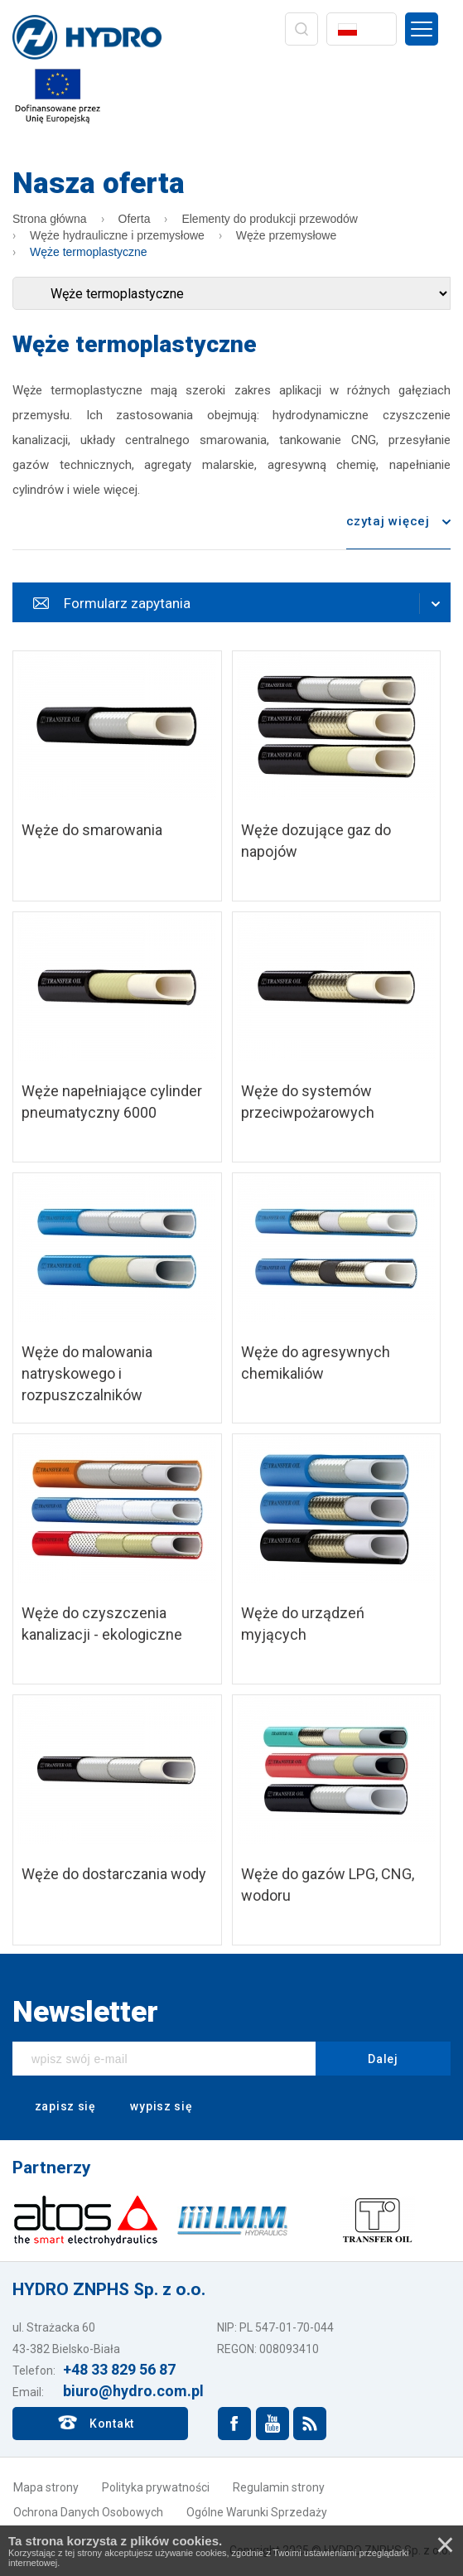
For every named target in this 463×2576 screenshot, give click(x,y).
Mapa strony (46, 2487)
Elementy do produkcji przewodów (269, 218)
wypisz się (151, 2107)
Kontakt (111, 2423)
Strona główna (49, 218)
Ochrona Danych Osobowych (88, 2512)
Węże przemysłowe (286, 235)
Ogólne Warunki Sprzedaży (256, 2512)
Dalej (383, 2059)
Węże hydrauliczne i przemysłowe (117, 235)
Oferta (134, 218)
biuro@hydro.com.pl (133, 2391)
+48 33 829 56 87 (119, 2369)
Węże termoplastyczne (88, 252)
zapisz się (54, 2107)
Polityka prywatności (156, 2487)
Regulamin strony (279, 2487)
